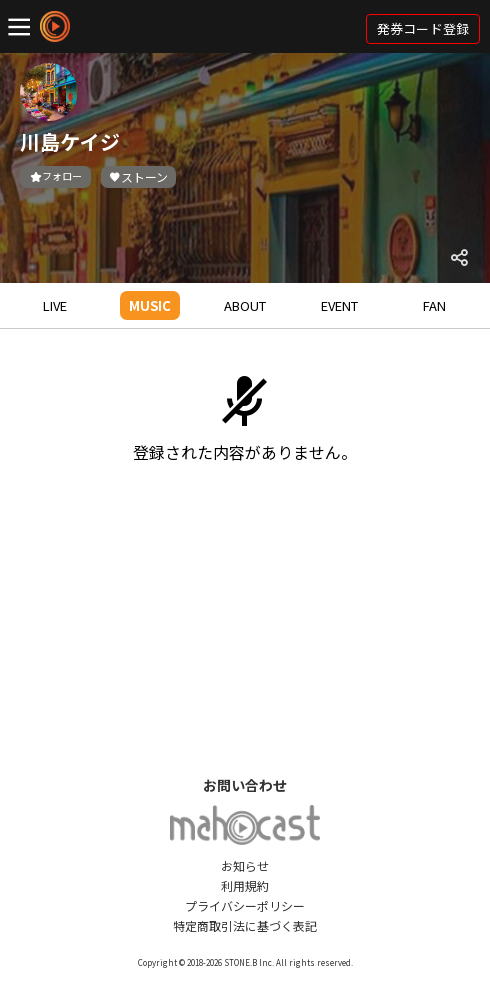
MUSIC (150, 305)
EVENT (339, 305)
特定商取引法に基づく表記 (245, 925)
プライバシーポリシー (245, 905)
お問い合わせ (245, 785)
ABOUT (245, 305)
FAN (434, 305)
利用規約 (245, 885)
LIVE (55, 305)
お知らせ (245, 865)
